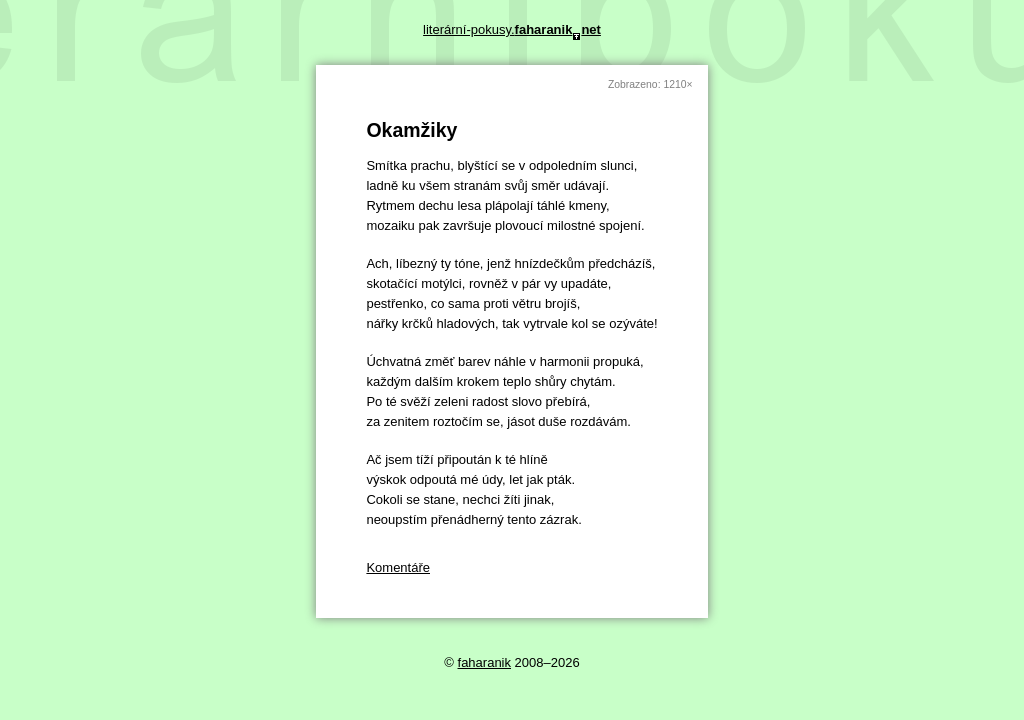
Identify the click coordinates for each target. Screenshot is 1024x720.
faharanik (484, 662)
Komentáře (398, 567)
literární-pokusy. (512, 29)
